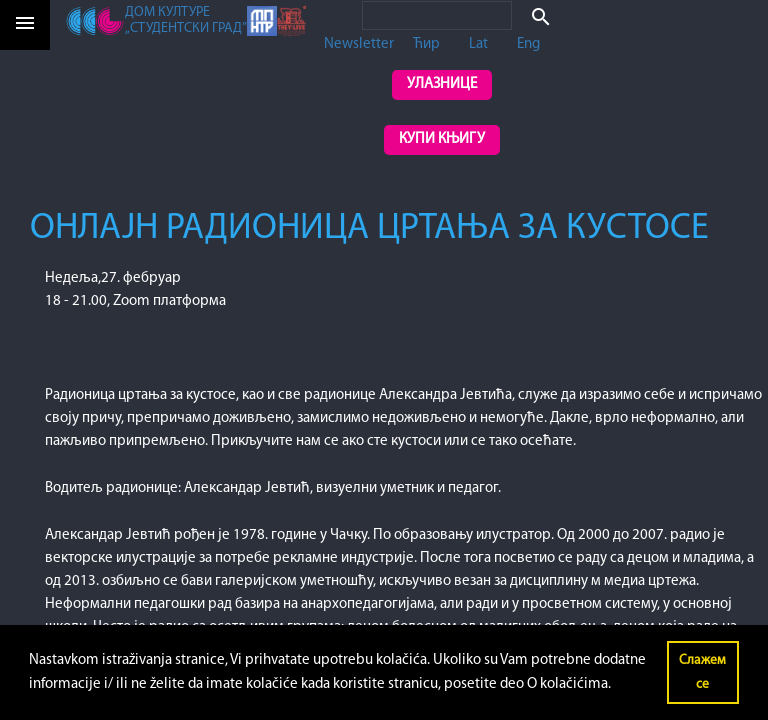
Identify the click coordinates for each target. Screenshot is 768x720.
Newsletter (359, 44)
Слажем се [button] (702, 672)
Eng (528, 44)
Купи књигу (442, 139)
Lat (478, 44)
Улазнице (442, 84)
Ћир (426, 44)
